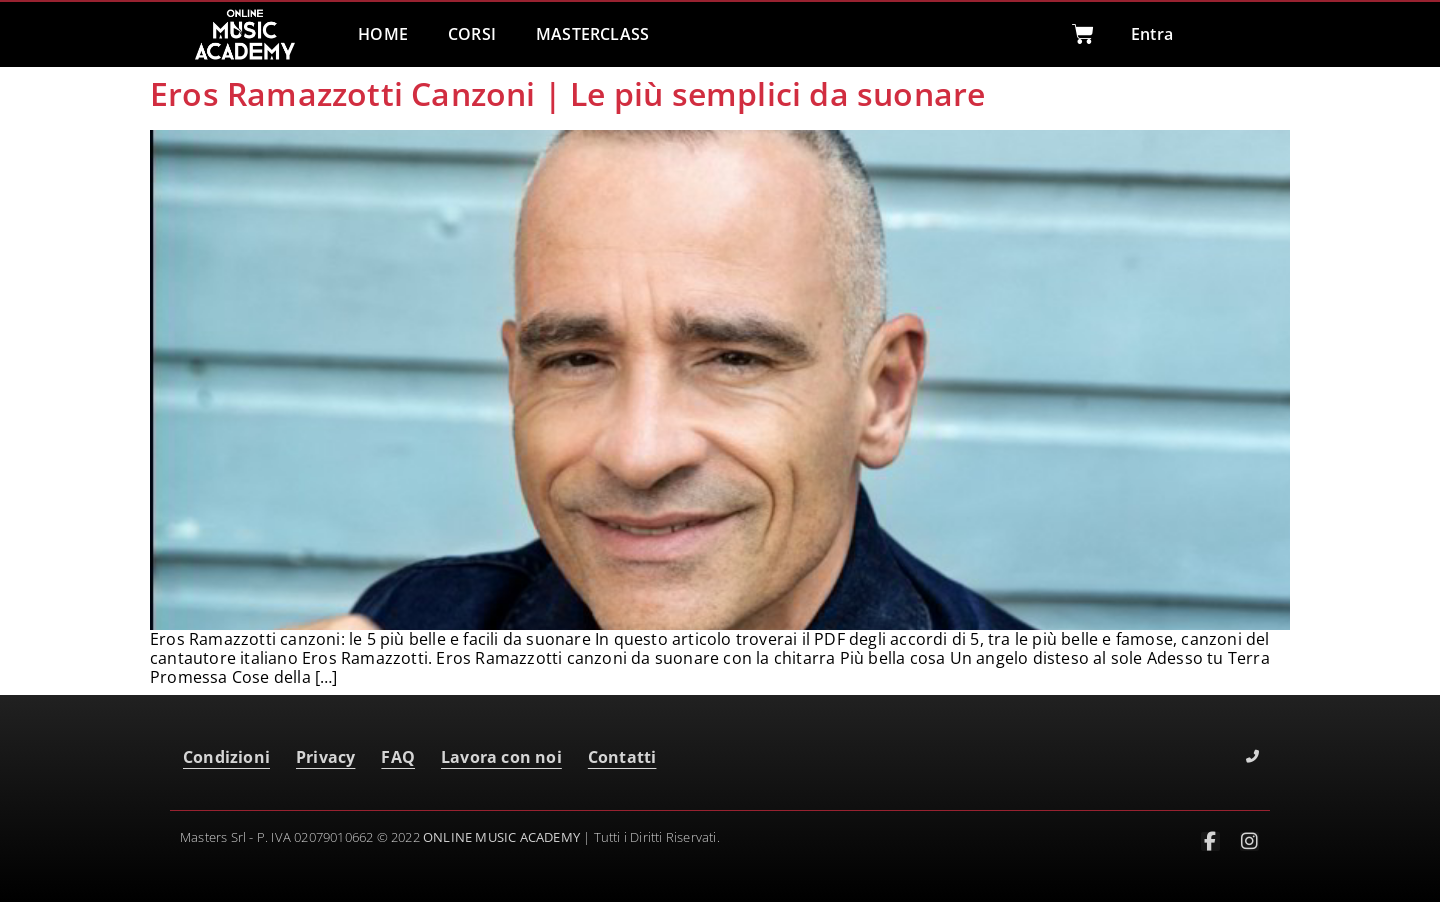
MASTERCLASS (592, 34)
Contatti (622, 757)
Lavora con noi (501, 757)
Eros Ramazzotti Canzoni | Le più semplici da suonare (567, 93)
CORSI (472, 34)
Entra (1152, 34)
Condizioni (226, 757)
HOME (383, 34)
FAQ (398, 757)
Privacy (325, 757)
